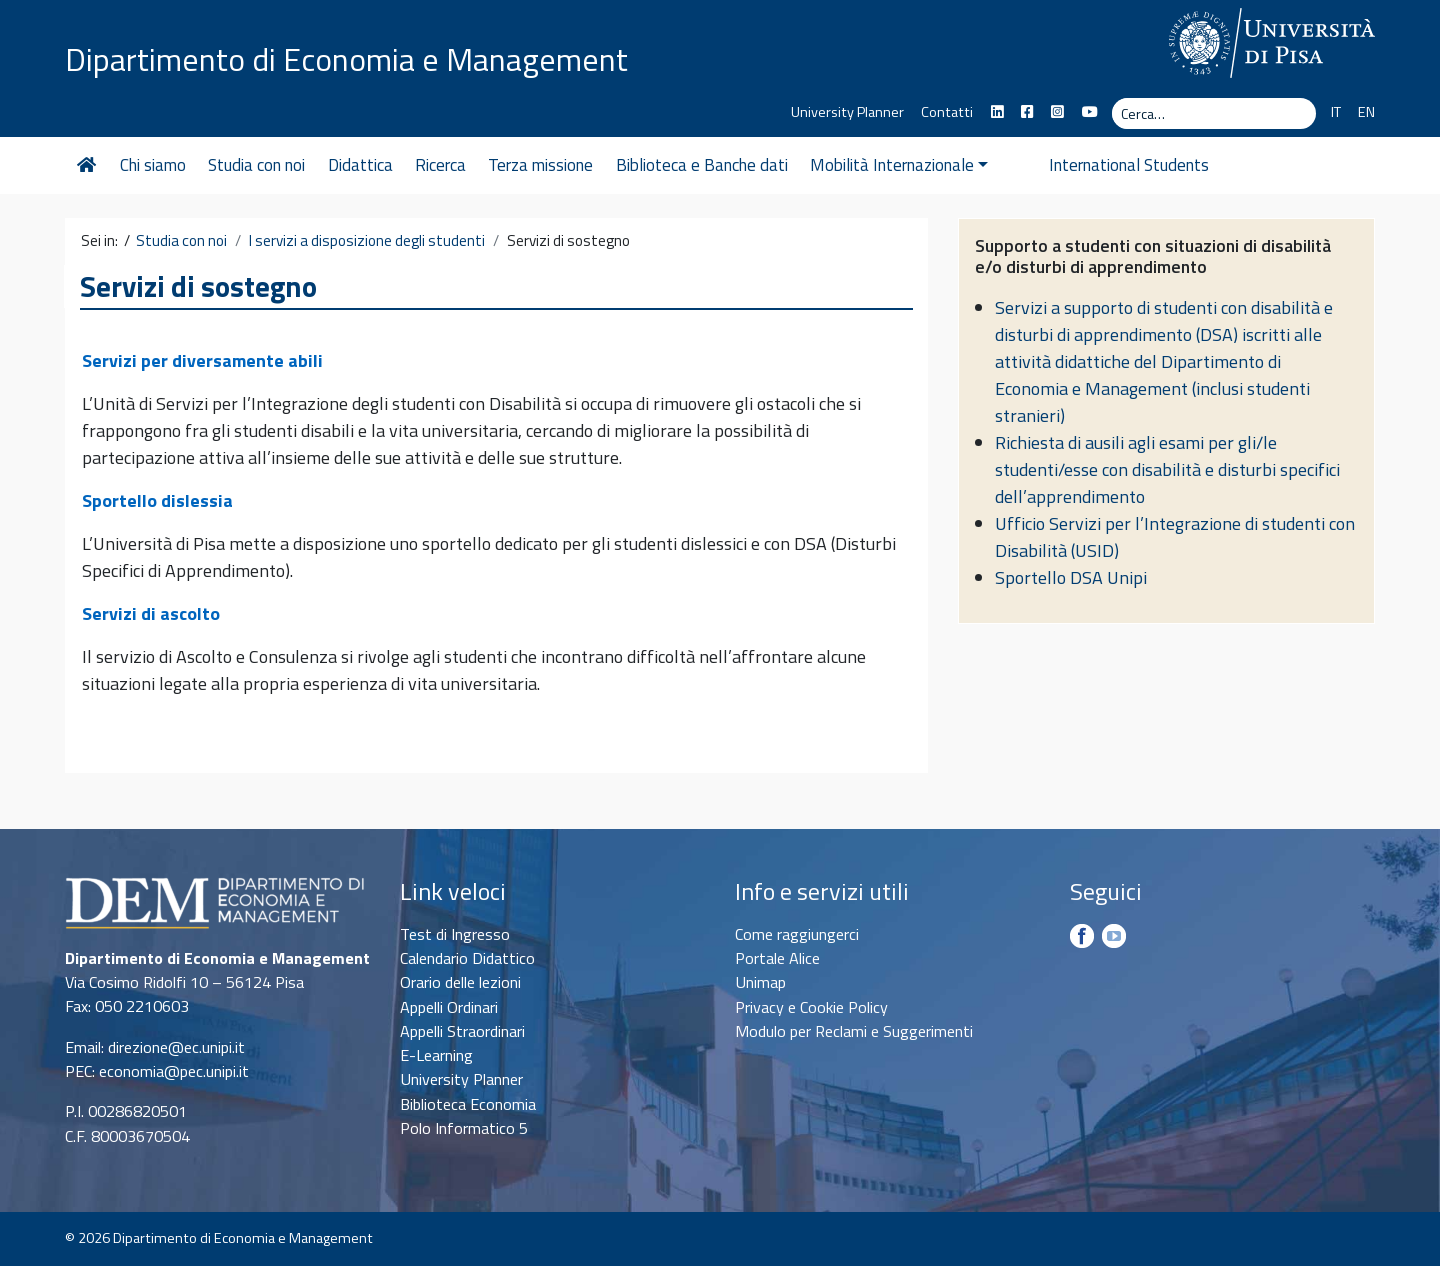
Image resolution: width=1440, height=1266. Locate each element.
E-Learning (436, 1055)
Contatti (947, 112)
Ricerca (440, 165)
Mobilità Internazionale (899, 165)
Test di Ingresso (455, 934)
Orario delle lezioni (460, 982)
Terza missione (540, 165)
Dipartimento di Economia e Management (348, 58)
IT (1336, 112)
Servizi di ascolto (151, 613)
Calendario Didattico (467, 958)
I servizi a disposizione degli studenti (367, 241)
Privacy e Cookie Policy (811, 1007)
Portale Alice (777, 958)
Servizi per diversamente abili (202, 360)
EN (1366, 112)
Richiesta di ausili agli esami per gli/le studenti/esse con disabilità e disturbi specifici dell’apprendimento (1167, 469)
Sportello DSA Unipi (1071, 577)
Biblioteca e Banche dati (702, 165)
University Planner (847, 112)
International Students (1091, 165)
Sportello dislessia (157, 500)
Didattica (360, 165)
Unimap (760, 982)
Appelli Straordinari (462, 1031)
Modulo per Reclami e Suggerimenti (854, 1031)
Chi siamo (153, 165)
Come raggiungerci (797, 934)
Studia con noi (256, 165)
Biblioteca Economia (468, 1104)
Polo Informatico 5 (464, 1128)
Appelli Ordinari (449, 1007)
